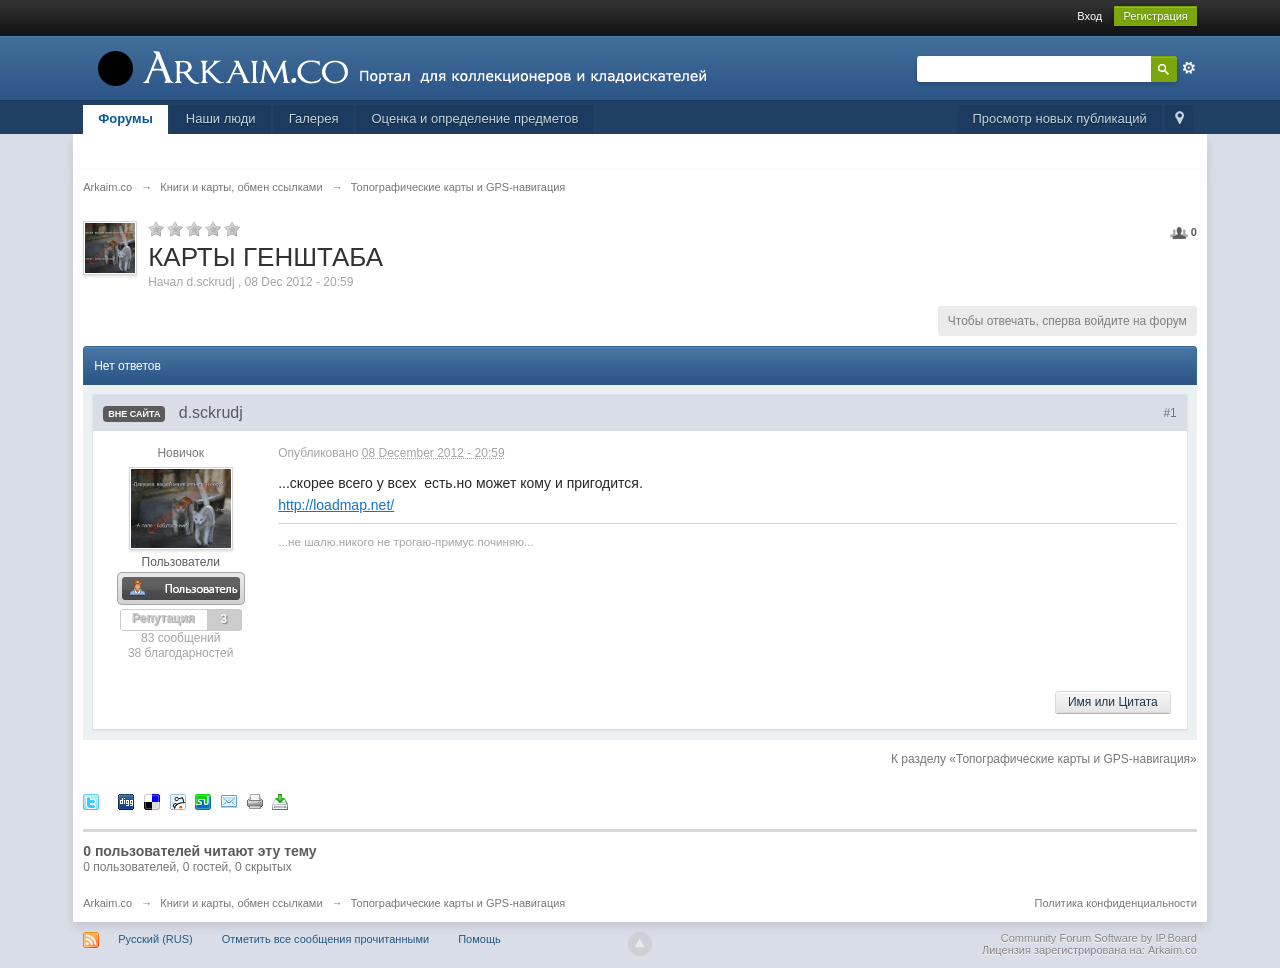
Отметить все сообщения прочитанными (325, 939)
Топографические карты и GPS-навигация (458, 903)
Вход (1089, 16)
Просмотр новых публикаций (1059, 118)
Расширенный (1189, 68)
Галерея (314, 118)
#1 (1169, 413)
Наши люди (221, 118)
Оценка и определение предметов (474, 118)
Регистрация (1155, 16)
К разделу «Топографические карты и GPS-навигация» (1044, 759)
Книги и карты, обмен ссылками (241, 903)
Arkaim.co (107, 903)
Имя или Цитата (1113, 702)
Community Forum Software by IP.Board (1099, 938)
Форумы (125, 118)
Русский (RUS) (155, 939)
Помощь (479, 939)
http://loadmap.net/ (336, 505)
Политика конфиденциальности (1116, 903)
